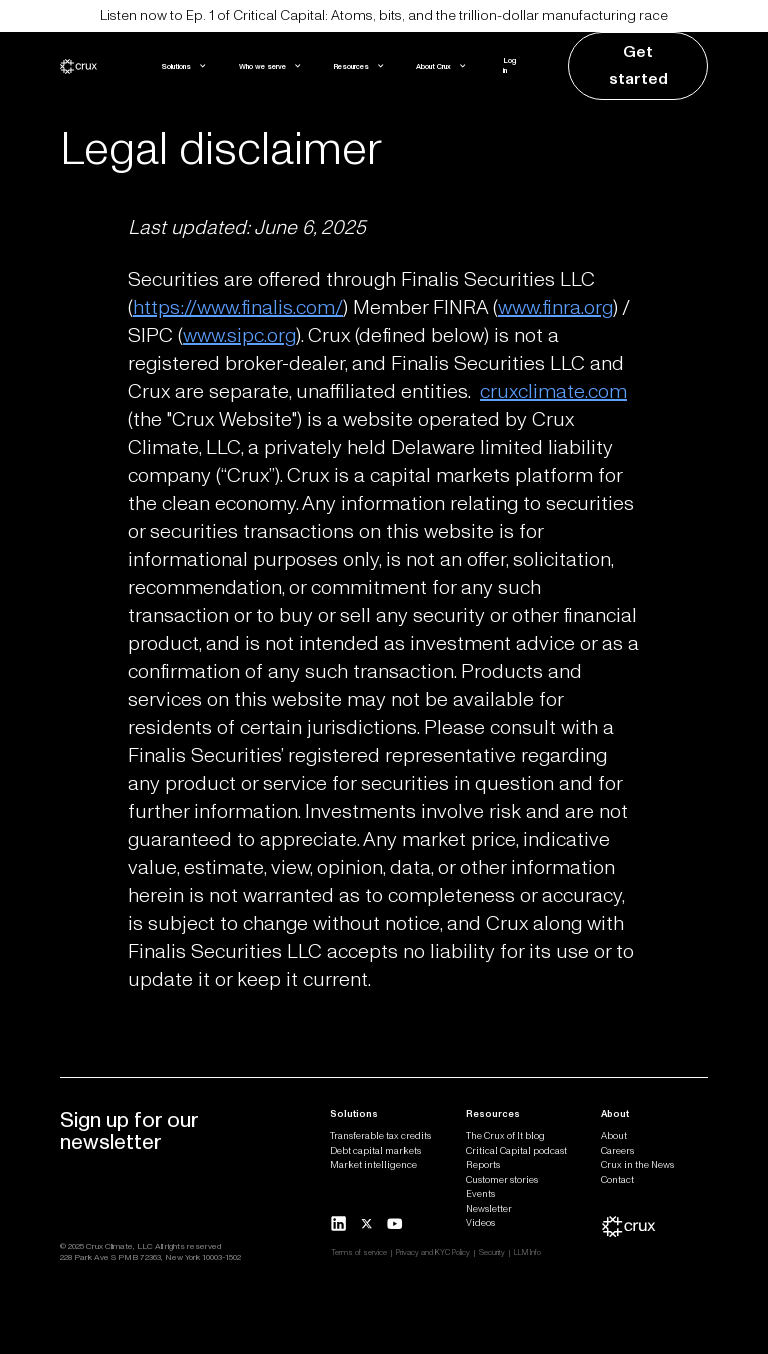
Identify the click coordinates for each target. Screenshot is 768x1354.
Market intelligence (373, 1165)
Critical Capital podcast (516, 1151)
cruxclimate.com (553, 392)
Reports (483, 1165)
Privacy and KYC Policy (433, 1253)
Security (492, 1253)
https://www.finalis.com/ (238, 308)
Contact (617, 1180)
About (614, 1136)
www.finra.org (555, 308)
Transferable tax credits (380, 1136)
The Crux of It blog (505, 1136)
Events (480, 1194)
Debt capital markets (375, 1151)
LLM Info (527, 1253)
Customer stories (502, 1180)
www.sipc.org (239, 336)
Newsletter (489, 1209)
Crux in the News (637, 1165)
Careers (617, 1151)
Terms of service (359, 1253)
